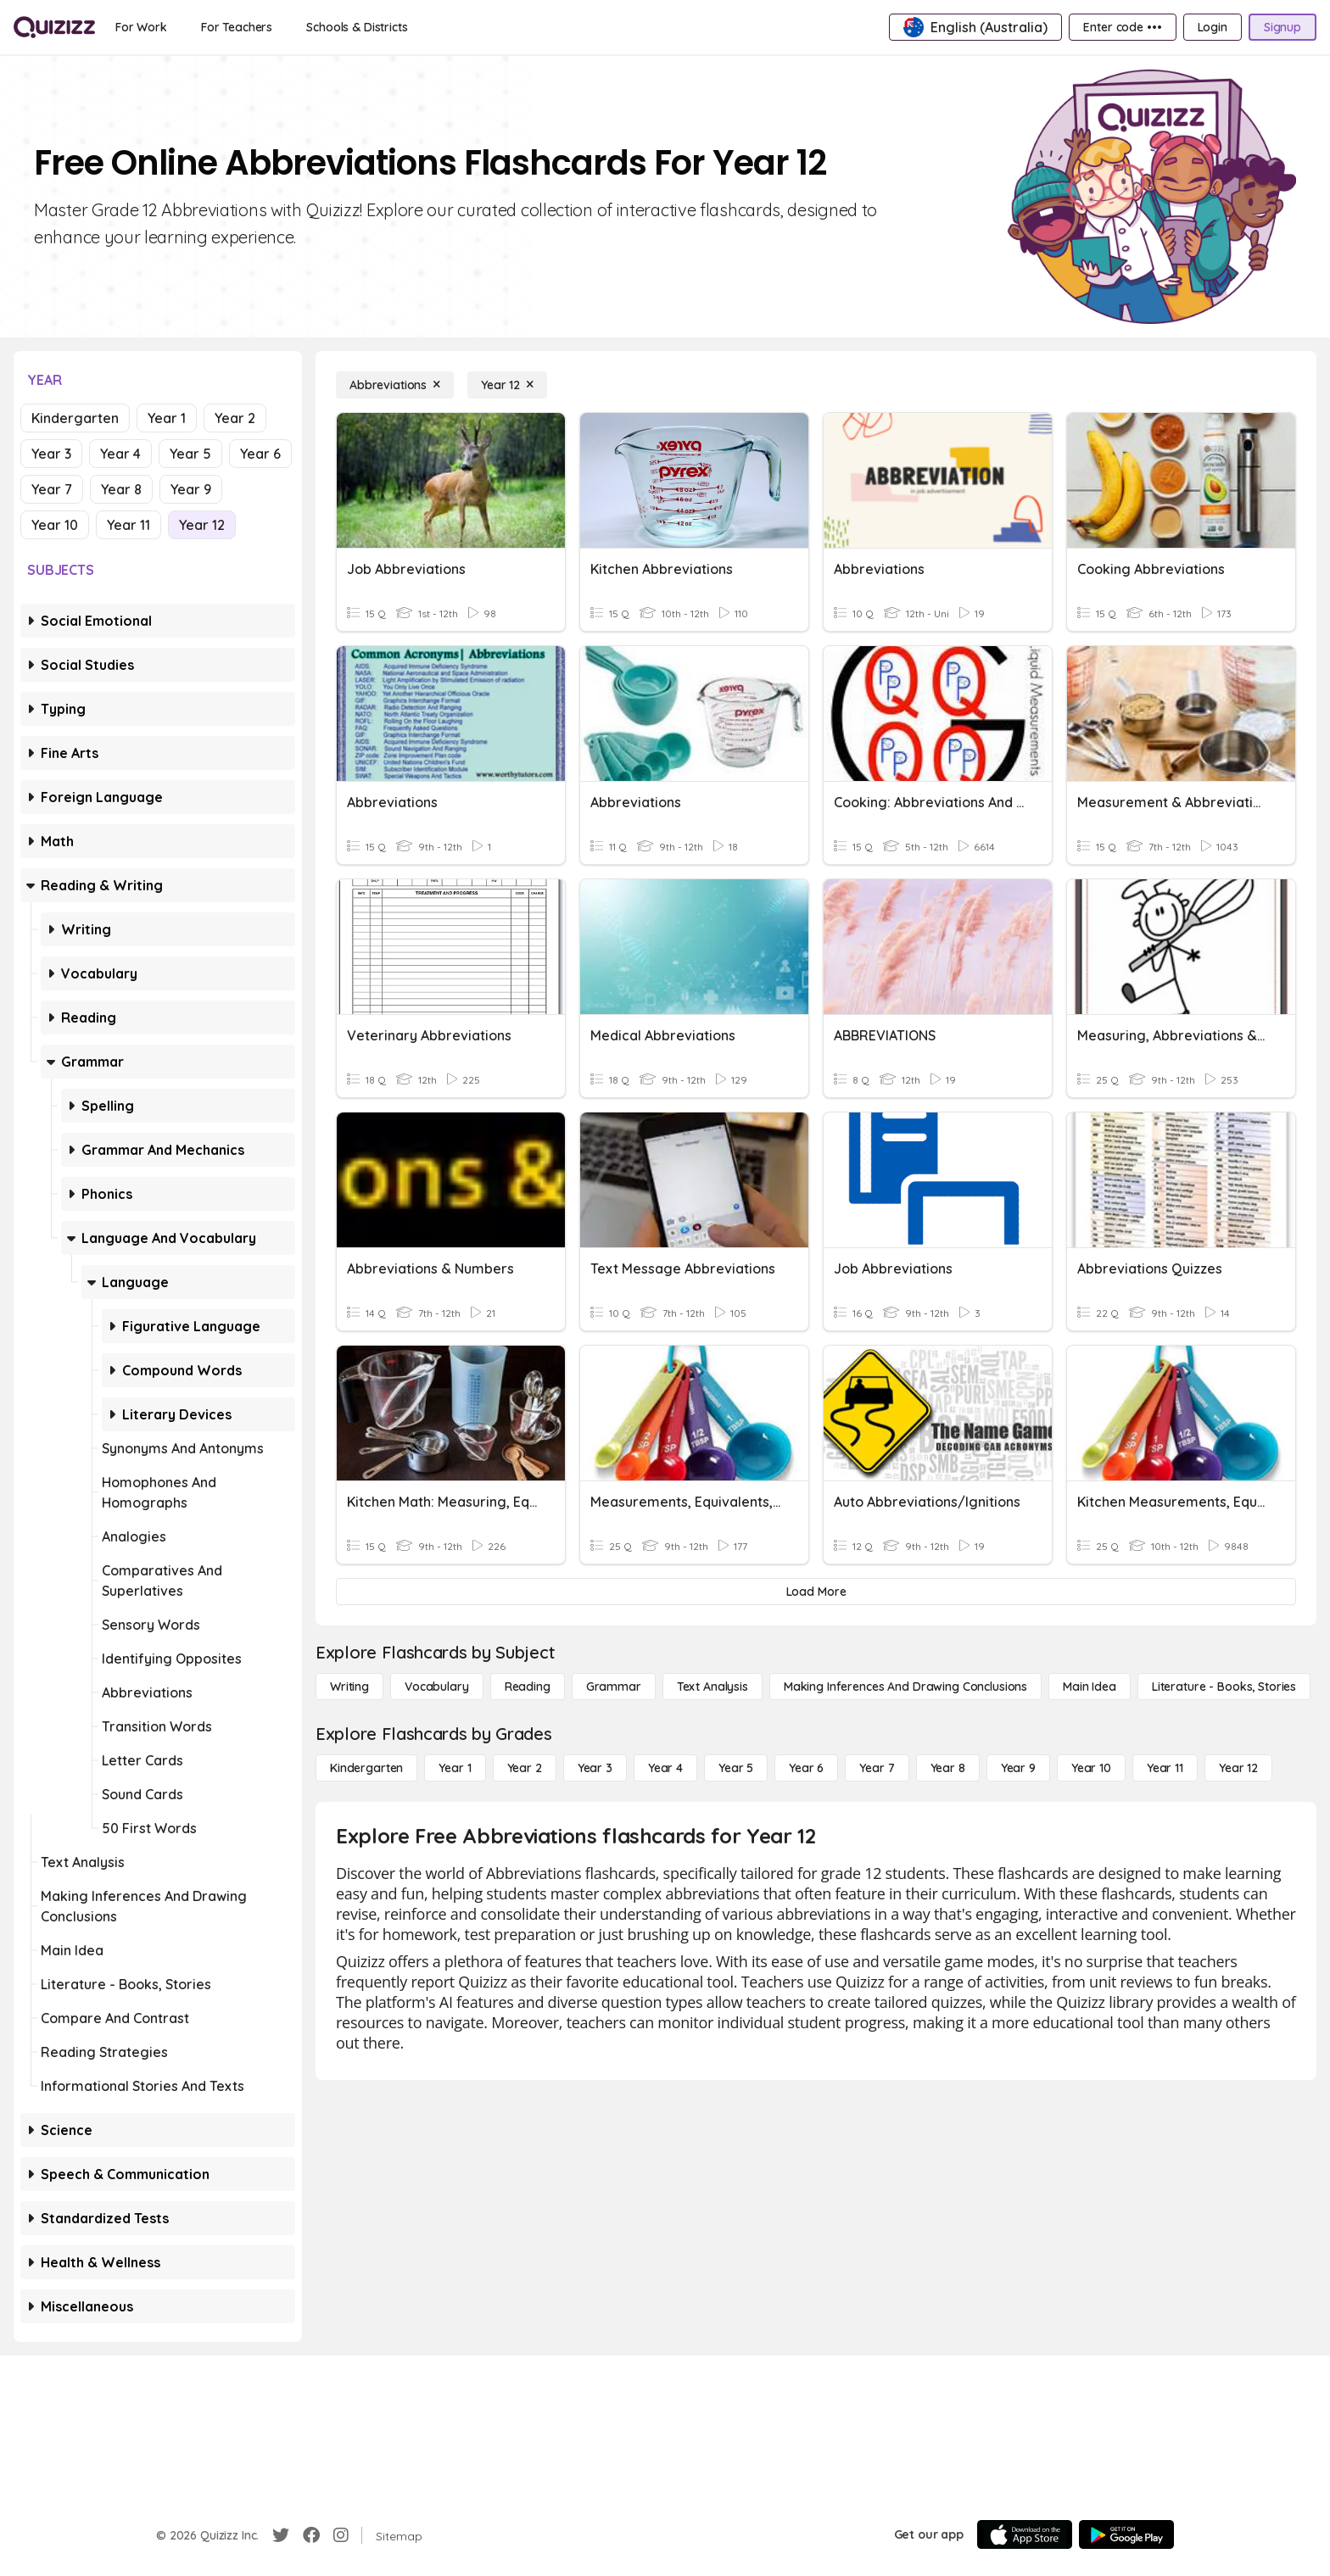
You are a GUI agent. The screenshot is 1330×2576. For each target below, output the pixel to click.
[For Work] (141, 27)
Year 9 (190, 489)
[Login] (1212, 27)
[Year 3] (595, 1767)
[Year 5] (736, 1767)
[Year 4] (665, 1767)
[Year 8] (948, 1767)
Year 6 (260, 453)
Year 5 (190, 453)
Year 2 (235, 418)
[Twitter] (280, 2535)
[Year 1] (454, 1767)
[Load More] (816, 1591)
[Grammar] (614, 1686)
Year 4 (120, 453)
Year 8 (121, 489)
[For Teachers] (236, 27)
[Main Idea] (1089, 1686)
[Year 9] (1018, 1767)
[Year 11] (1165, 1767)
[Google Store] (1126, 2534)
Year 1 (167, 418)
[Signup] (1282, 27)
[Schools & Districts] (357, 27)
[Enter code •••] (1122, 27)
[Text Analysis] (712, 1686)
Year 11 (128, 524)
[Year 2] (524, 1767)
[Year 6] (806, 1767)
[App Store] (1024, 2534)
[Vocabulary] (436, 1686)
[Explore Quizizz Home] (54, 27)
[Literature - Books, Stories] (1223, 1686)
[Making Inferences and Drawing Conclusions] (905, 1686)
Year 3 (51, 453)
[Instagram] (341, 2535)
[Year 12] (507, 385)
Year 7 (51, 489)
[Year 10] (1091, 1767)
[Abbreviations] (395, 385)
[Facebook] (311, 2535)
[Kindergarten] (366, 1767)
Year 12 (202, 524)
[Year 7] (876, 1767)
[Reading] (527, 1686)
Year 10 (54, 524)
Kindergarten (75, 418)
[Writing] (349, 1686)
